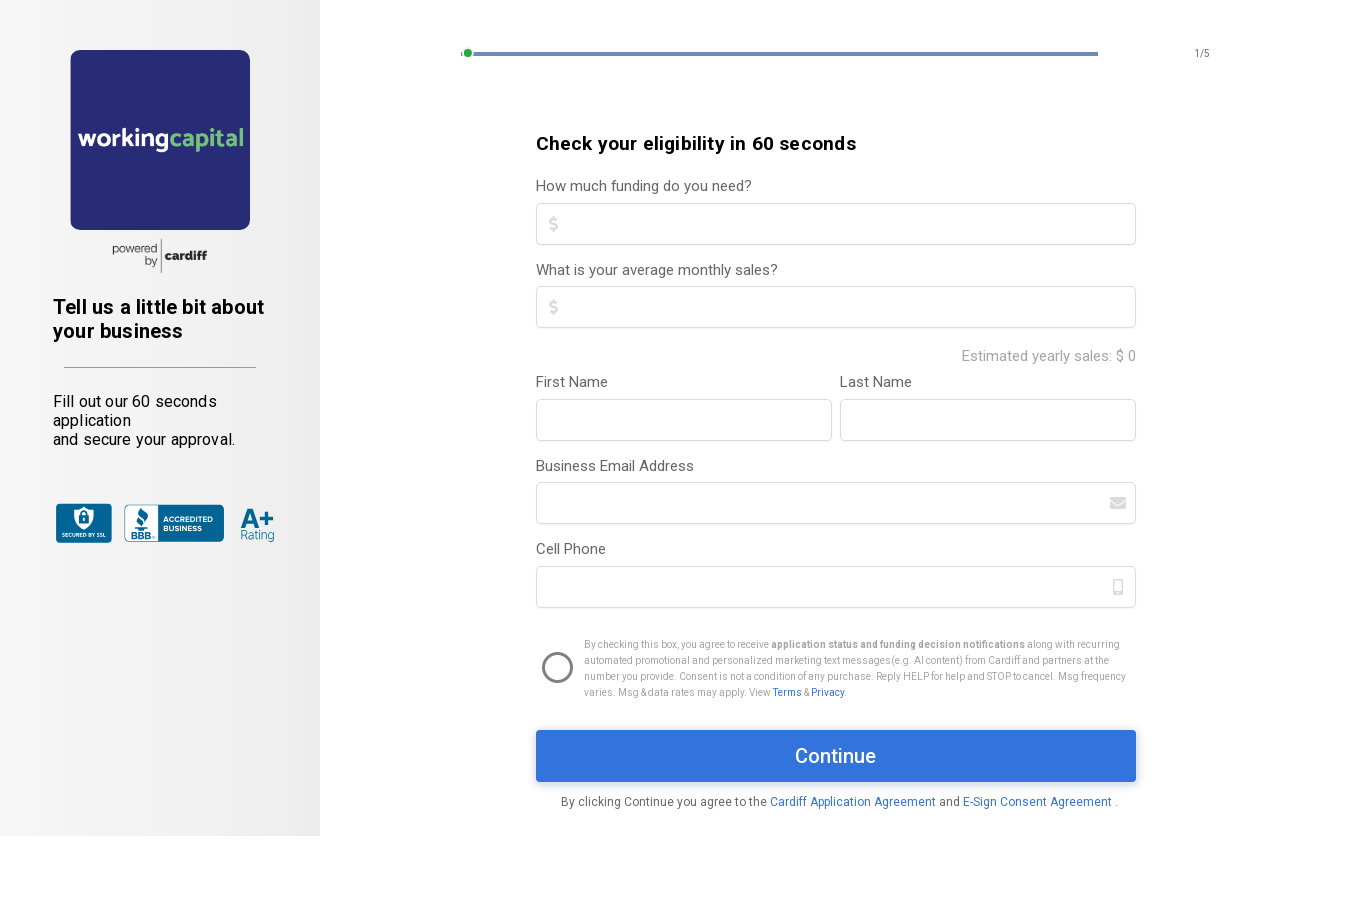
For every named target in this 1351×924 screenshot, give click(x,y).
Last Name (876, 382)
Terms (787, 692)
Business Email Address (615, 466)
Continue (835, 756)
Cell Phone (571, 549)
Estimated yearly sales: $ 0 (1049, 356)
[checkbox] (836, 669)
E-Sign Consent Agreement (1039, 802)
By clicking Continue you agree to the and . (839, 802)
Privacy (827, 692)
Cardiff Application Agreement (854, 802)
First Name (572, 382)
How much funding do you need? (644, 186)
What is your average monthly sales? (657, 270)
